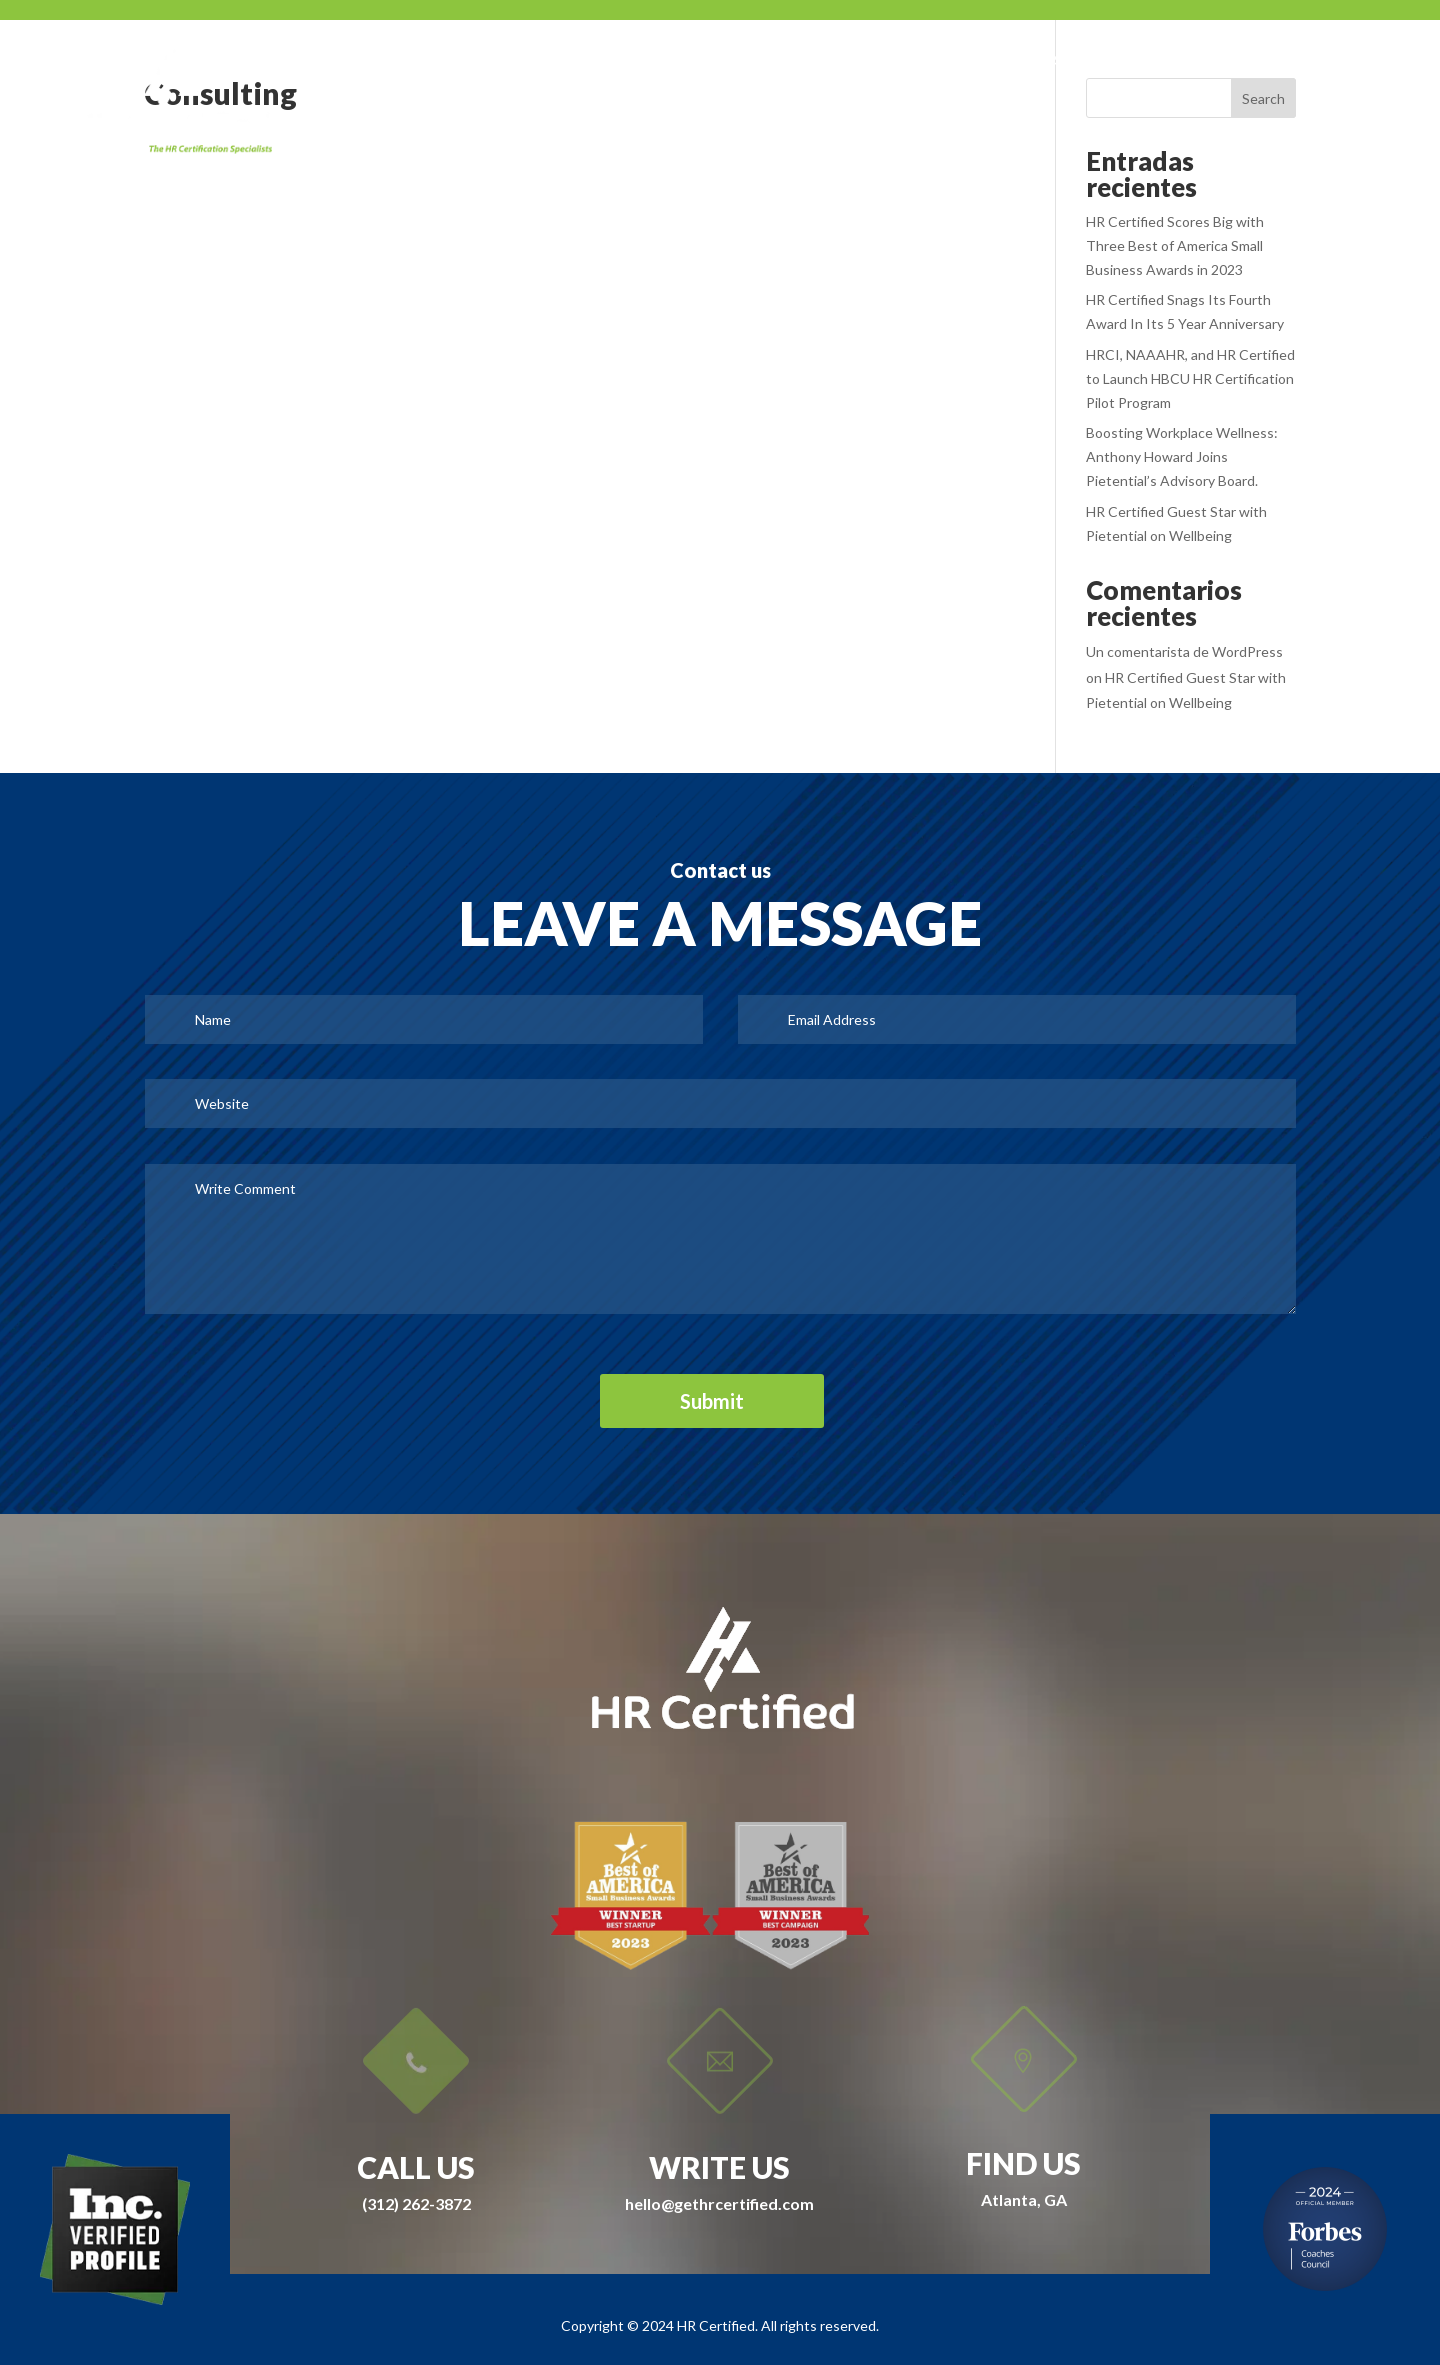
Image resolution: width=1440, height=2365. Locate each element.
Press (837, 60)
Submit (712, 1401)
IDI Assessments (1182, 60)
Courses (931, 60)
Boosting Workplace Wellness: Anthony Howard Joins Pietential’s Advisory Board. (1182, 456)
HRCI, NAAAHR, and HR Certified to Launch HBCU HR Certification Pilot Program (1190, 378)
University (1043, 60)
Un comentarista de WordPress (1184, 651)
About (669, 60)
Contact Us (1325, 60)
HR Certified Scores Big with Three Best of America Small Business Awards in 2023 (1175, 245)
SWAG (755, 60)
